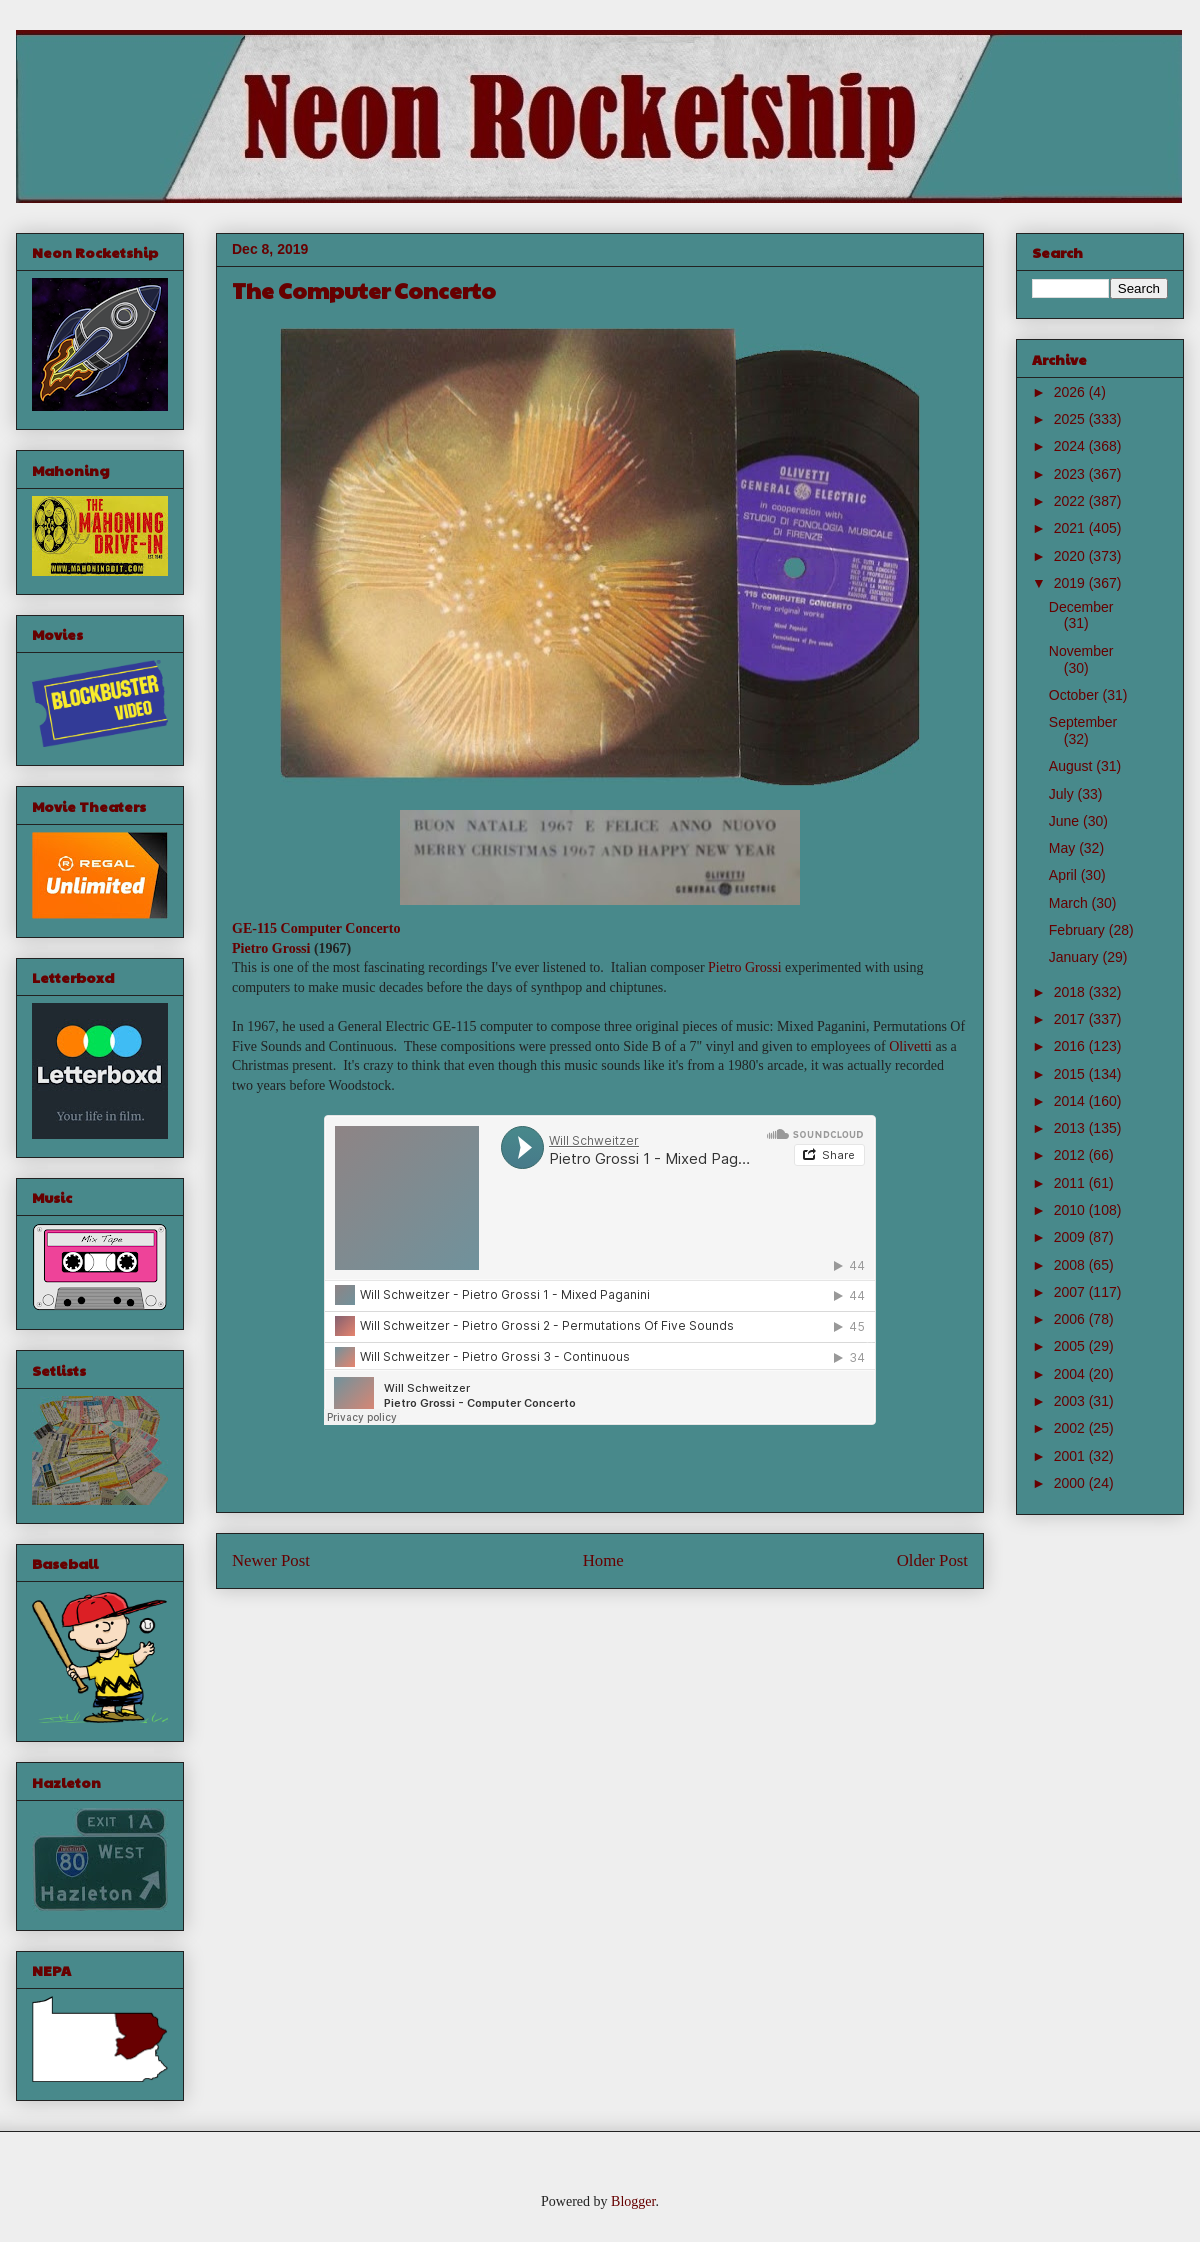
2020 (1071, 556)
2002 (1071, 1428)
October (1076, 695)
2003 (1071, 1401)
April (1065, 875)
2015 (1071, 1074)
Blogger (633, 2201)
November (1081, 651)
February (1079, 930)
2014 (1071, 1101)
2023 (1071, 474)
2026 (1071, 392)
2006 (1071, 1319)
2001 (1071, 1456)
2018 (1071, 992)
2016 (1071, 1046)
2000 (1071, 1483)
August (1072, 766)
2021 (1071, 528)
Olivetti (910, 1046)
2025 (1071, 419)
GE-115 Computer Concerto (316, 928)
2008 (1071, 1265)
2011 (1071, 1183)
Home (603, 1560)
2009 (1071, 1237)
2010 (1071, 1210)
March (1070, 903)
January (1076, 957)
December (1081, 607)
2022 (1071, 501)
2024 (1071, 446)
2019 (1071, 583)
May (1064, 848)
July (1063, 794)
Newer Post (271, 1560)
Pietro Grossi (271, 948)
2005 (1071, 1346)
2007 (1071, 1292)
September (1083, 722)
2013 (1071, 1128)
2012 (1071, 1155)
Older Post (932, 1560)
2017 (1071, 1019)
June (1066, 821)
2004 (1071, 1374)
